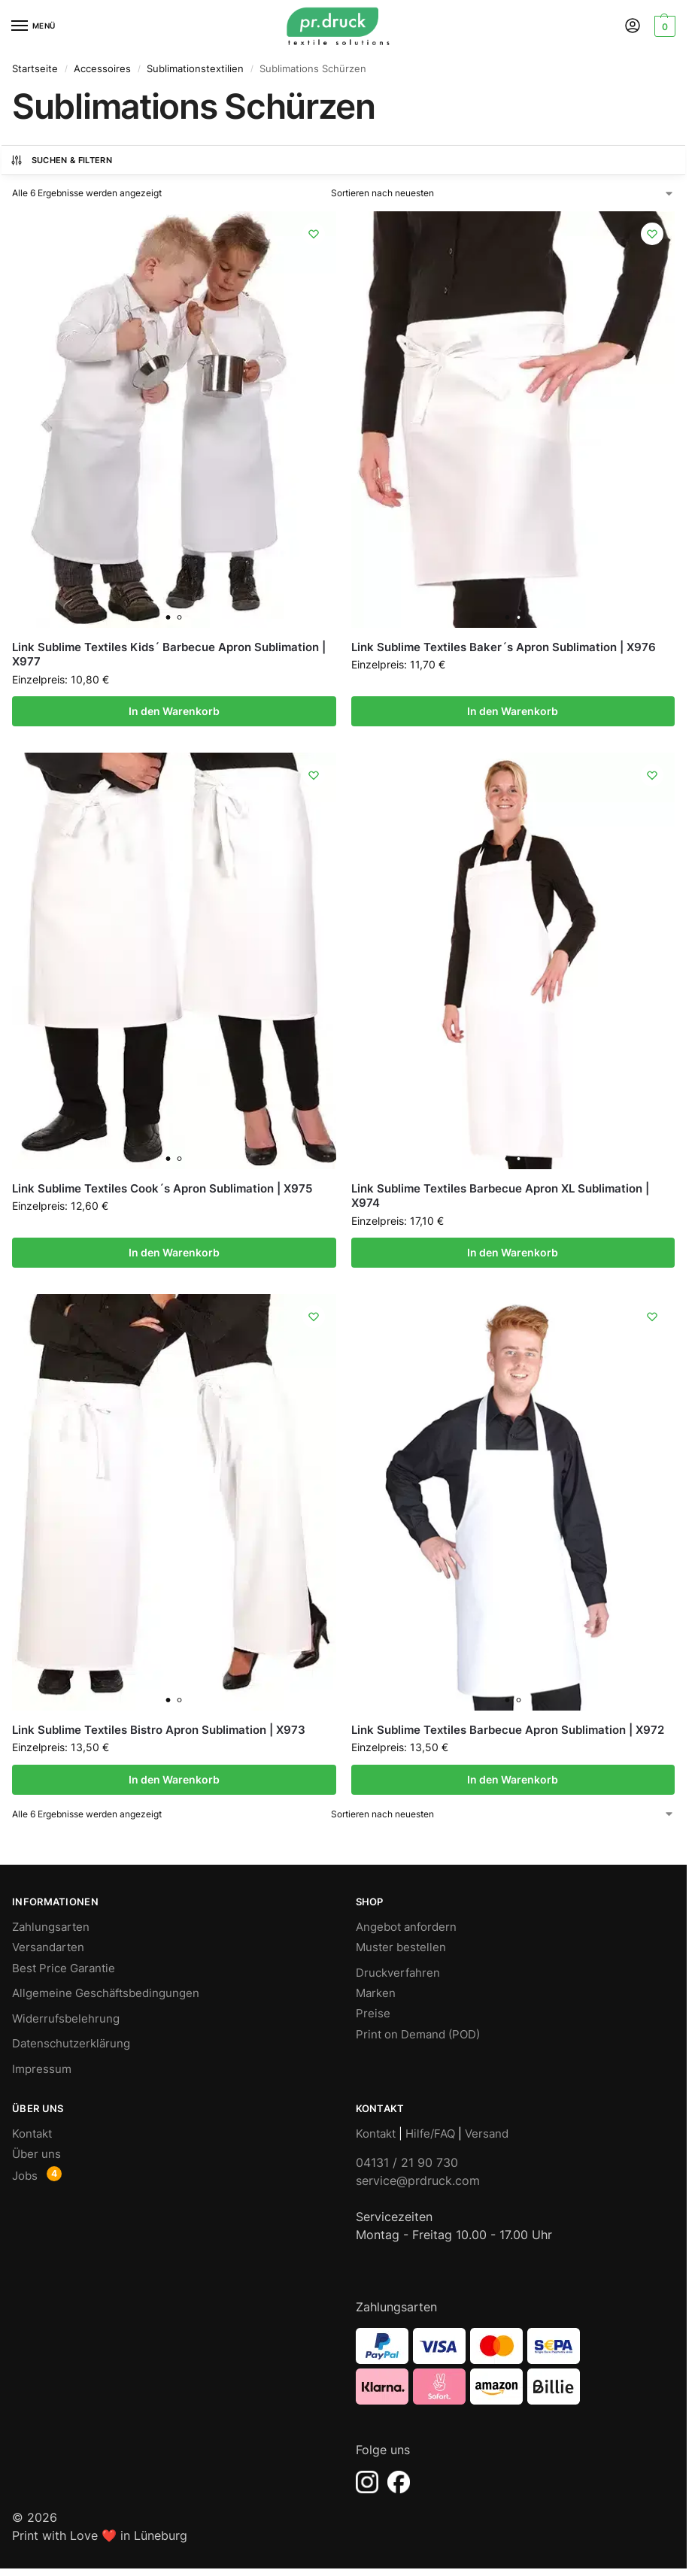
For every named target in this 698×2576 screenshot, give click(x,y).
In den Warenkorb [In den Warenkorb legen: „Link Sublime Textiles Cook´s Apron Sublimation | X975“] (174, 1253)
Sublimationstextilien (195, 68)
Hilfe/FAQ (430, 2134)
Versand (486, 2134)
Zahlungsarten (51, 1927)
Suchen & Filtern (61, 160)
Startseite (35, 68)
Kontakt (32, 2134)
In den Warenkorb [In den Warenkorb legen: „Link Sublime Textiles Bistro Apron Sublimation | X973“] (174, 1780)
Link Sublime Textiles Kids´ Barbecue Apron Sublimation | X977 (169, 654)
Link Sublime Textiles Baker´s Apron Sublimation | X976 (503, 647)
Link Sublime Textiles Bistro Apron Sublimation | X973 (158, 1730)
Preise (373, 2013)
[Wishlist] (313, 234)
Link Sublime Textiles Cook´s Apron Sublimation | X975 (162, 1188)
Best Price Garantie (63, 1968)
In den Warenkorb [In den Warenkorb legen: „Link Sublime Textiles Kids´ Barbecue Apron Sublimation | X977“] (174, 711)
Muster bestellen (401, 1947)
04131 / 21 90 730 (407, 2162)
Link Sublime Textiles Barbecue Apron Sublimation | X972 (507, 1730)
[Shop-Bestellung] (503, 193)
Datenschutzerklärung (71, 2043)
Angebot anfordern (406, 1927)
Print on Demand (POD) (418, 2034)
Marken (376, 1993)
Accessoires (102, 68)
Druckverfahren (398, 1973)
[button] (663, 26)
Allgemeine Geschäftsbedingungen (105, 1993)
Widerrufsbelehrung (66, 2019)
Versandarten (48, 1947)
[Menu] (33, 26)
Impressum (41, 2069)
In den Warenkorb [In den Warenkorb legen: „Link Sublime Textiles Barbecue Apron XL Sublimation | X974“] (512, 1253)
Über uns (36, 2154)
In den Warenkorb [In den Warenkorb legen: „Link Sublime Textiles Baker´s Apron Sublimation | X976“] (512, 711)
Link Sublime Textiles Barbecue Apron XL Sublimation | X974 (500, 1196)
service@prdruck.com (418, 2180)
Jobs (25, 2176)
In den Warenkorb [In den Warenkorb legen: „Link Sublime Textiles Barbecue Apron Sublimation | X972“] (512, 1780)
